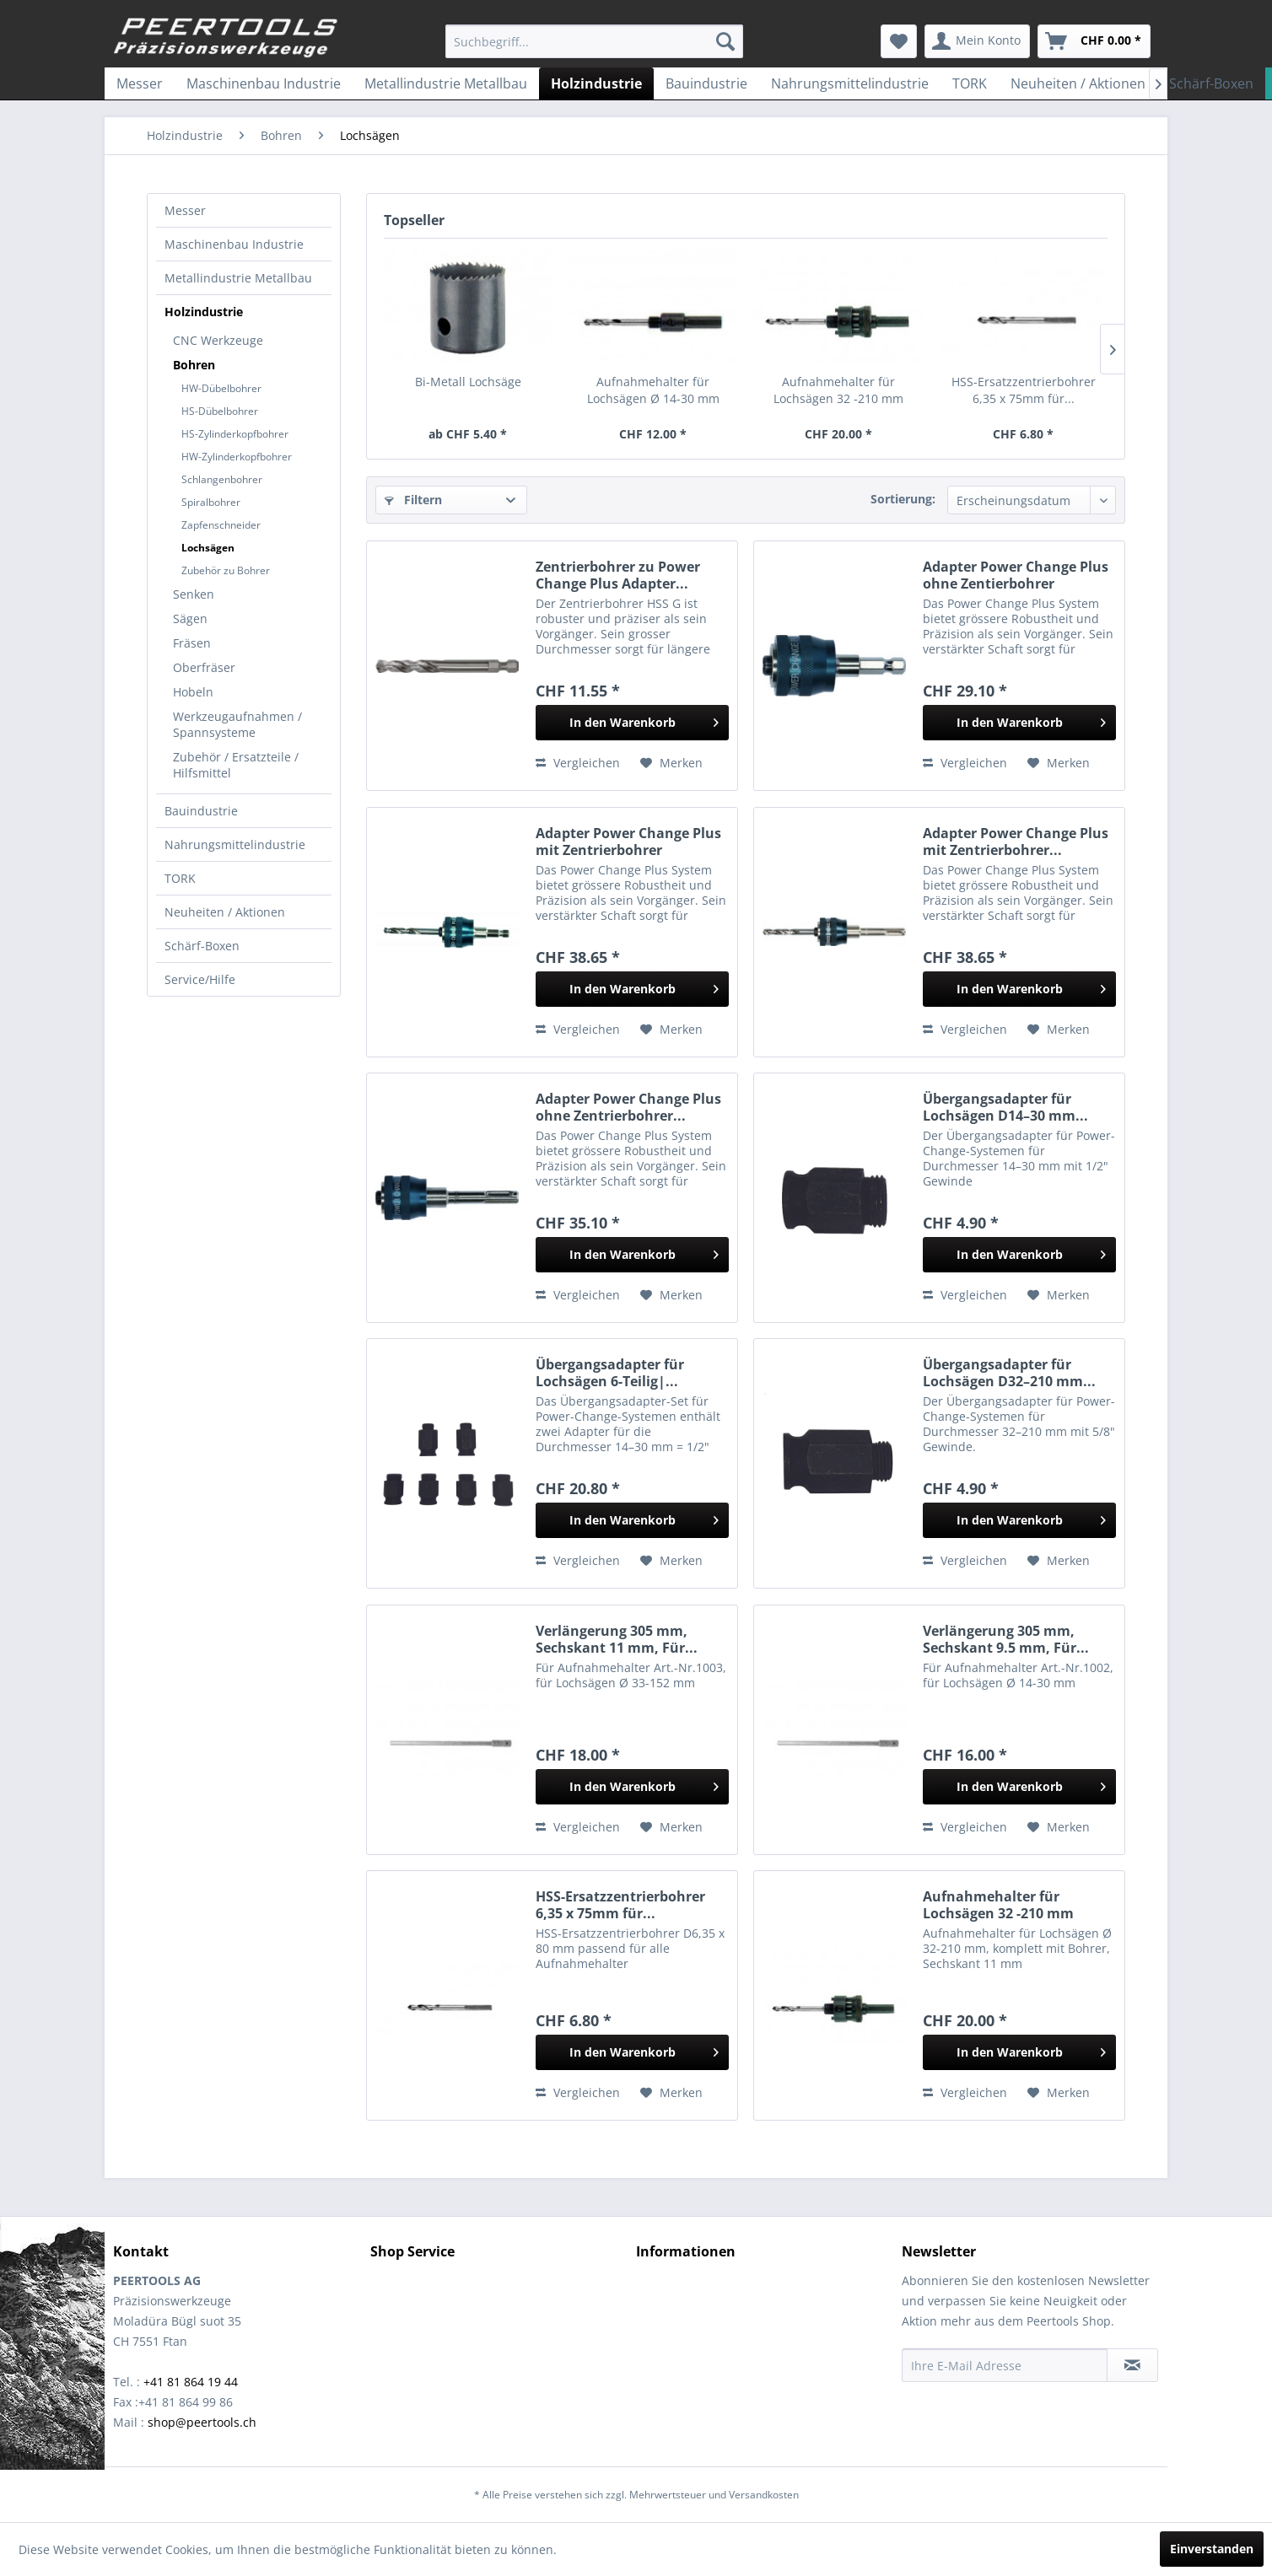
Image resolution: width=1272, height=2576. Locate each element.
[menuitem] (594, 41)
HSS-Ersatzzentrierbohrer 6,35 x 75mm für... (1023, 390)
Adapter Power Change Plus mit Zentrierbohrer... (1015, 841)
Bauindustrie (201, 811)
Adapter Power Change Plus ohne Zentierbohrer (1015, 575)
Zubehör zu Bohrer (225, 570)
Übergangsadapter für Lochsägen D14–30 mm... (1005, 1107)
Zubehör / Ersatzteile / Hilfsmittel (236, 765)
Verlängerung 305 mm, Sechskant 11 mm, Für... (617, 1639)
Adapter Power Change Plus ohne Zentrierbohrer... (628, 1107)
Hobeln (193, 692)
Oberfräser (204, 667)
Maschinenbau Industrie (234, 244)
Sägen (190, 618)
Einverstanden (1211, 2549)
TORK (180, 878)
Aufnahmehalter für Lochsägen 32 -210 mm (838, 390)
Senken (193, 594)
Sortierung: (902, 499)
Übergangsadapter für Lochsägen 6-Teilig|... (610, 1373)
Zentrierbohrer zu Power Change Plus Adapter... (618, 575)
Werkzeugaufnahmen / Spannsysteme (237, 724)
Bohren (194, 365)
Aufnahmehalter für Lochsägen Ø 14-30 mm (653, 390)
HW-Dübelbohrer (221, 388)
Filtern (413, 500)
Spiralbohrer (210, 502)
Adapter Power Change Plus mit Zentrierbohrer (628, 841)
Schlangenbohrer (221, 479)
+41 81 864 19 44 (190, 2382)
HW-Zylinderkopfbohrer (236, 456)
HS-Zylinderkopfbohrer (234, 434)
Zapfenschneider (221, 525)
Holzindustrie (203, 312)
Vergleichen (578, 763)
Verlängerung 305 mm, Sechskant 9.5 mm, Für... (1006, 1639)
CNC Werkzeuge (218, 340)
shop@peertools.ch (202, 2422)
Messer (185, 210)
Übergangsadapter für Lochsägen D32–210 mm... (1009, 1373)
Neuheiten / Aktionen (224, 912)
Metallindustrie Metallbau (238, 278)
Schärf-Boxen (202, 946)
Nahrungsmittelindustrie (234, 844)
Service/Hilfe (199, 979)
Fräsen (192, 643)
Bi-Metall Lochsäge (468, 382)
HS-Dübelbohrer (219, 411)
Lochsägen (207, 547)
